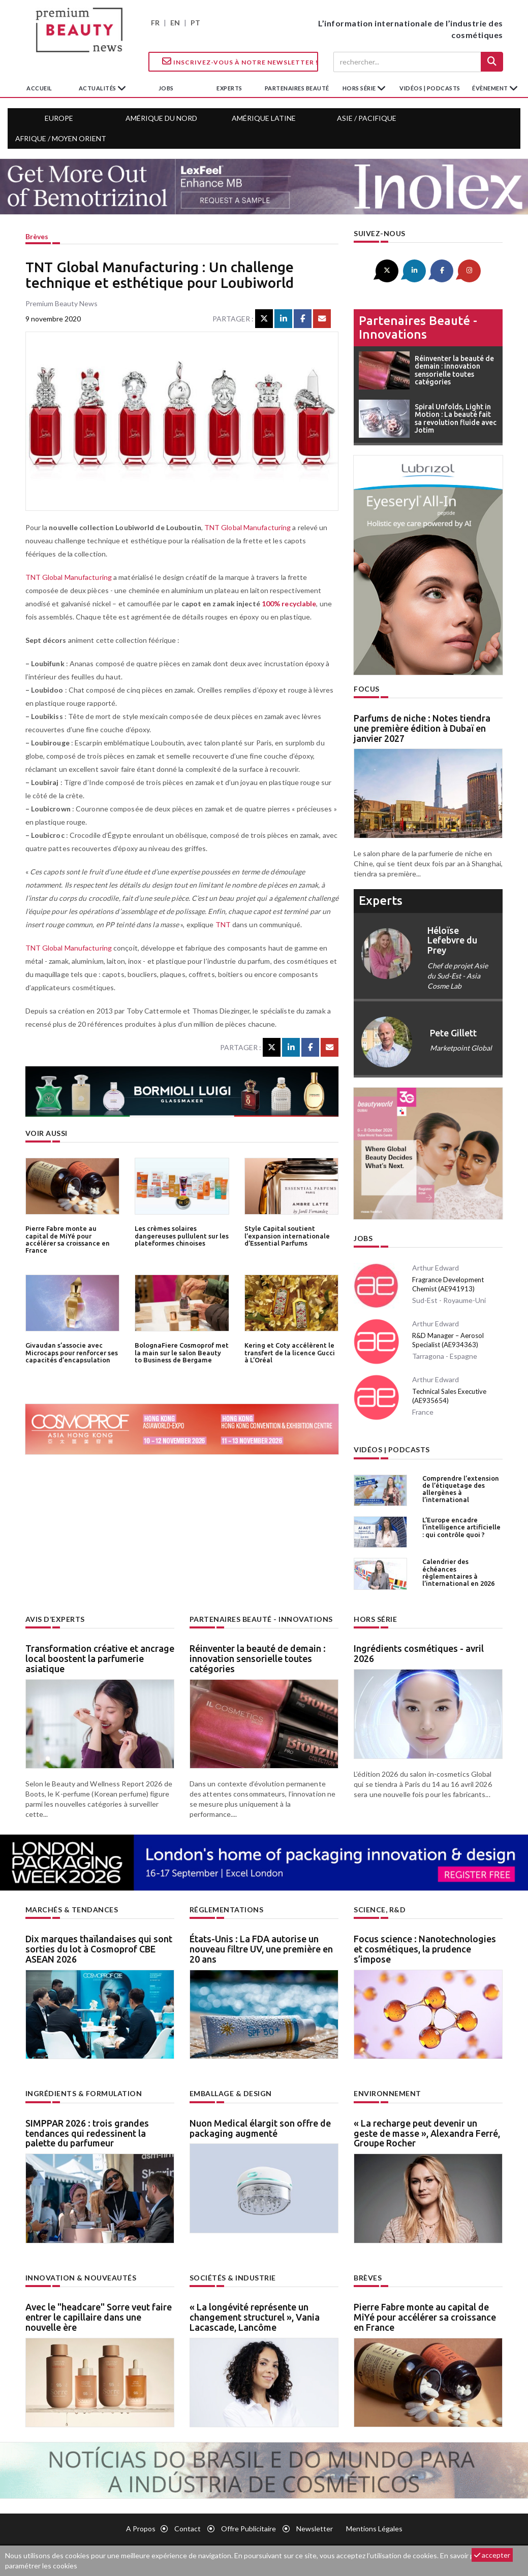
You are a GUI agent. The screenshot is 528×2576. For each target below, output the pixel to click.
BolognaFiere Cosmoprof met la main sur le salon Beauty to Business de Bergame (182, 1352)
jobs (166, 88)
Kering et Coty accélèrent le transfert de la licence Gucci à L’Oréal (289, 1352)
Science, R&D (380, 1909)
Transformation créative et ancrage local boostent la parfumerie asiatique (99, 1658)
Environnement (387, 2093)
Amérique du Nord (161, 118)
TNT (223, 924)
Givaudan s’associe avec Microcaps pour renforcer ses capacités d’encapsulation (71, 1352)
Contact (187, 2528)
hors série (360, 88)
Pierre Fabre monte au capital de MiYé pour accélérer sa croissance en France (67, 1239)
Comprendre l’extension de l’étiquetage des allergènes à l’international (460, 1489)
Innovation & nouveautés (81, 2277)
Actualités (98, 88)
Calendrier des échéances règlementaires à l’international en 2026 (458, 1572)
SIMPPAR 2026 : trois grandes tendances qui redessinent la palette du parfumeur (87, 2133)
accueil (39, 88)
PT (195, 22)
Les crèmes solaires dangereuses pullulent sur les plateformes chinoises (182, 1236)
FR (155, 22)
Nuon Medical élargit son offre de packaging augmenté (260, 2128)
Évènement (490, 88)
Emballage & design (231, 2093)
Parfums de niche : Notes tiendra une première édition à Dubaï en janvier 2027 (422, 728)
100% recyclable (289, 603)
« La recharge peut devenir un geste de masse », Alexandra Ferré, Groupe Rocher (427, 2133)
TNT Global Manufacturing (247, 527)
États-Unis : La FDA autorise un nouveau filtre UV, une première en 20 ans (261, 1949)
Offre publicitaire (248, 2528)
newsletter (314, 2528)
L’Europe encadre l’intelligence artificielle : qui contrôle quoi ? (461, 1527)
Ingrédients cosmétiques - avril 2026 (419, 1653)
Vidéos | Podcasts (429, 88)
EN (175, 22)
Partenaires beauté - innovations (418, 327)
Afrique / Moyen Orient (60, 138)
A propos (141, 2528)
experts (229, 88)
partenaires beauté (297, 88)
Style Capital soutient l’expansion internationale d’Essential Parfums (287, 1236)
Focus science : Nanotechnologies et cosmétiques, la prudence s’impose (425, 1949)
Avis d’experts (55, 1619)
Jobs (363, 1238)
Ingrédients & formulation (83, 2093)
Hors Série (375, 1619)
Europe (59, 118)
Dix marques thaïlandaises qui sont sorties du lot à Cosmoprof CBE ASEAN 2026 (98, 1949)
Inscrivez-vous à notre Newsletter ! (240, 61)
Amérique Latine (264, 118)
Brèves (36, 236)
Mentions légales (374, 2528)
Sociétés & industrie (233, 2277)
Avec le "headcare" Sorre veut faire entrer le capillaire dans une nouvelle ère (98, 2317)
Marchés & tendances (71, 1909)
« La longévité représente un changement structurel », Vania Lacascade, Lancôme (255, 2317)
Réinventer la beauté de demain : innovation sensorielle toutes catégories (258, 1658)
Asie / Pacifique (366, 118)
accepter (492, 2555)
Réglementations (227, 1909)
